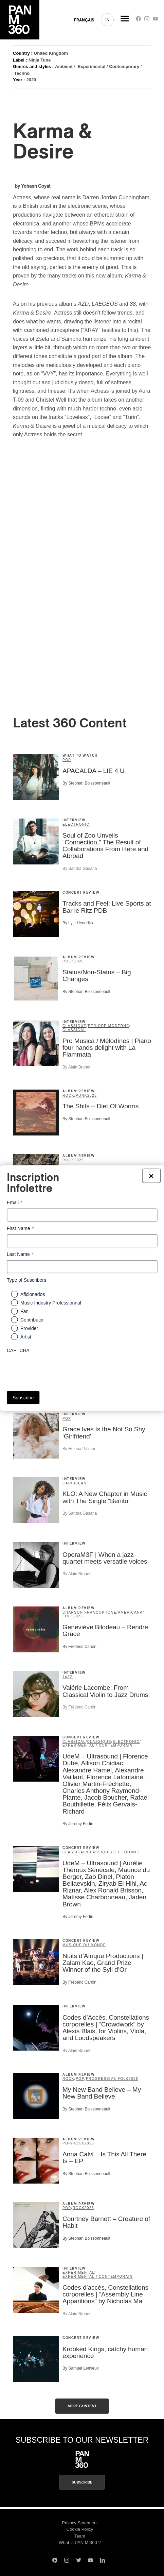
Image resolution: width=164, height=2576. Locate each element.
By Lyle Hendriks (77, 923)
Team (79, 2536)
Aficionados (32, 1294)
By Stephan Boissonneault (86, 783)
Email (14, 1202)
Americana (130, 1612)
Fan (24, 1311)
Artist (25, 1337)
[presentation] (58, 1370)
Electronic (75, 824)
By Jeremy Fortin (77, 1823)
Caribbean (74, 1483)
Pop (66, 760)
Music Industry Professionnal (50, 1303)
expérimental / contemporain (97, 1745)
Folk (67, 1616)
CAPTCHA (18, 1350)
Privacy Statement (80, 2522)
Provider (29, 1328)
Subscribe (82, 2482)
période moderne (108, 1026)
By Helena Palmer (78, 1448)
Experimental (78, 2272)
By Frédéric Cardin (79, 1646)
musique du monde (84, 1945)
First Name (20, 1228)
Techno (22, 73)
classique (74, 1026)
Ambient (64, 66)
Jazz (67, 1677)
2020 (31, 79)
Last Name (20, 1254)
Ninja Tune (40, 60)
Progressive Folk (107, 2079)
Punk (81, 1095)
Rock (68, 961)
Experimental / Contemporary (108, 66)
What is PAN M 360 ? (80, 2542)
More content (82, 2406)
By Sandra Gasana (79, 868)
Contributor (32, 1320)
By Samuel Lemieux (80, 2368)
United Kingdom (51, 53)
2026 (79, 961)
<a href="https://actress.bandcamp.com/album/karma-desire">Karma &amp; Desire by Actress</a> (72, 583)
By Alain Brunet (76, 1067)
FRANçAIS (84, 20)
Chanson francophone (89, 1612)
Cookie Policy (80, 2529)
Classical (74, 1030)
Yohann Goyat (36, 186)
